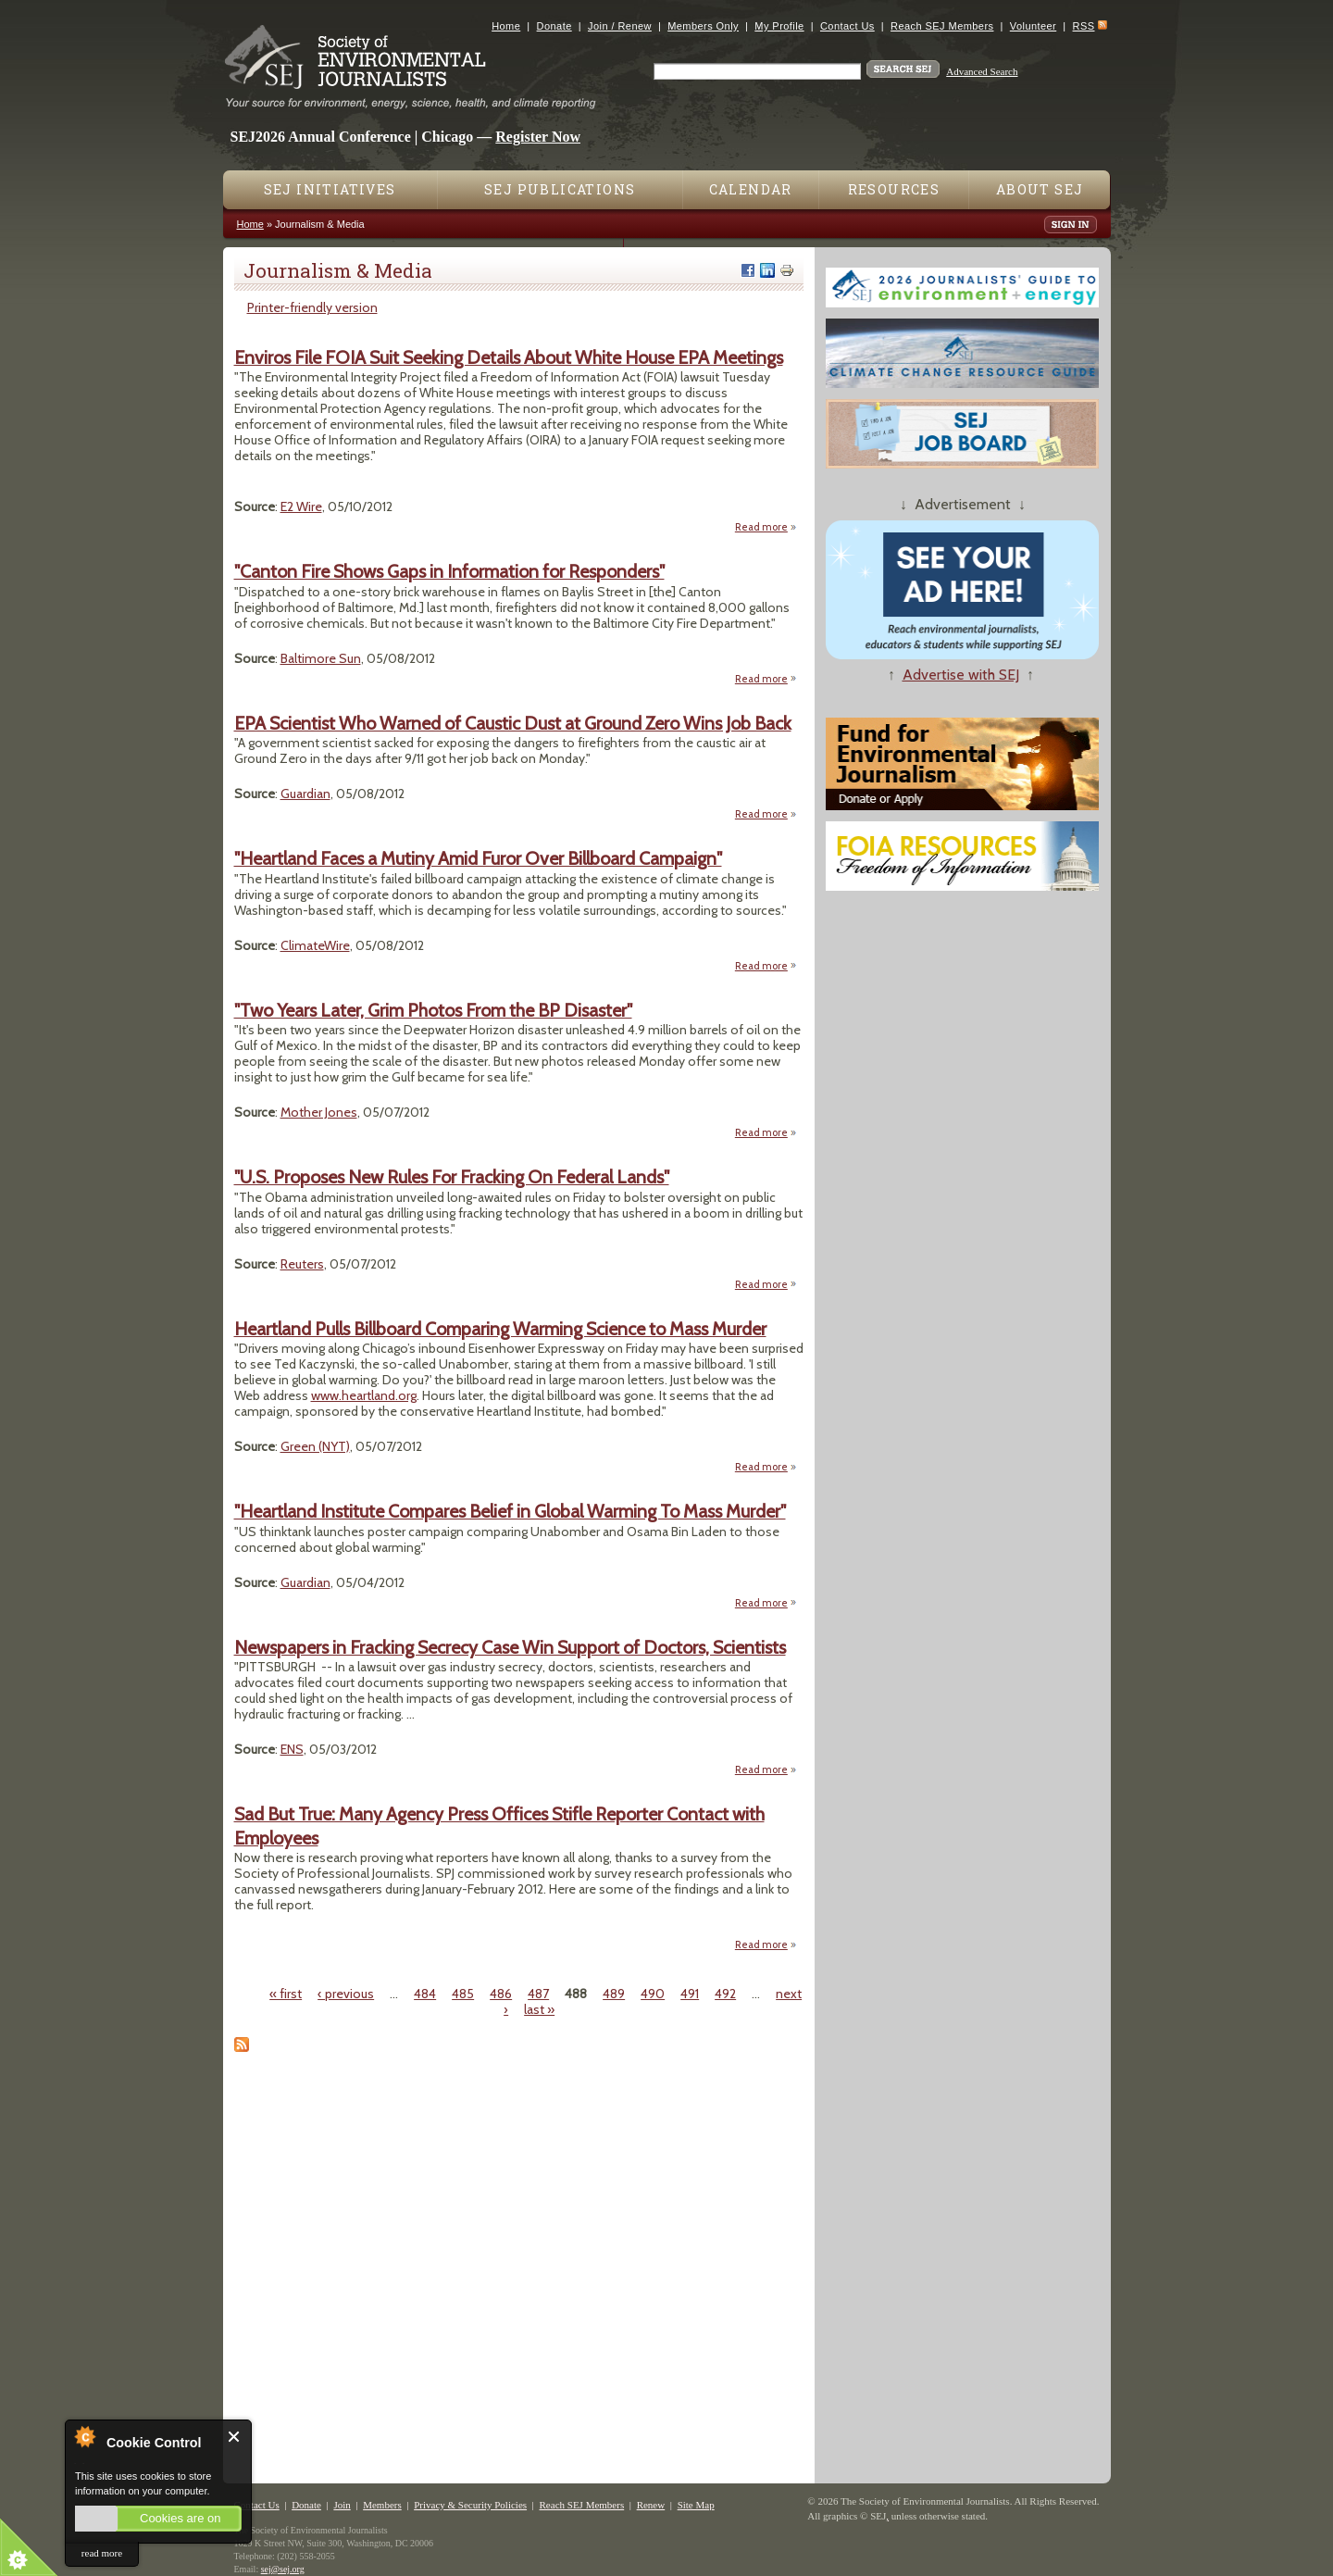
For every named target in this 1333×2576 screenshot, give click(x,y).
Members (382, 2504)
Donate (554, 25)
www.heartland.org (364, 1395)
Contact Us (847, 25)
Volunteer (1033, 25)
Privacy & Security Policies (470, 2504)
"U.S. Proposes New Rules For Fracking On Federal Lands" (451, 1177)
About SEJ (1040, 189)
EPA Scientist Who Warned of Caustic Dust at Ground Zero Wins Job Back (512, 723)
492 (725, 1993)
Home (506, 25)
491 (689, 1993)
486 (501, 1993)
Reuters (302, 1264)
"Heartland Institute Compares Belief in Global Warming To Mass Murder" (510, 1511)
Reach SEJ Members (942, 25)
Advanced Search (981, 71)
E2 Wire (301, 506)
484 (425, 1993)
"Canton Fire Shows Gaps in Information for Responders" (449, 571)
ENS (292, 1749)
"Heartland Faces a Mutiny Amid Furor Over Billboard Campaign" (478, 858)
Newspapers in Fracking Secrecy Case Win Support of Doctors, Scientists (510, 1647)
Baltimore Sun (320, 658)
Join (341, 2504)
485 (463, 1993)
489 (614, 1993)
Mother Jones (318, 1112)
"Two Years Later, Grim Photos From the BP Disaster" (433, 1010)
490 (653, 1993)
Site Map (696, 2504)
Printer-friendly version (312, 307)
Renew (651, 2504)
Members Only (703, 25)
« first (285, 1993)
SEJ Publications (559, 189)
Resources (894, 189)
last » (539, 2009)
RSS (1084, 25)
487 (538, 1993)
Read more (766, 526)
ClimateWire (315, 945)
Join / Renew (620, 25)
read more (101, 2552)
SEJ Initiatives (330, 189)
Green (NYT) (315, 1446)
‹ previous (346, 1993)
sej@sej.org (283, 2569)
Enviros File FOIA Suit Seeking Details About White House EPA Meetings (508, 357)
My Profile (779, 25)
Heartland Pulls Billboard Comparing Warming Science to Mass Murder (500, 1329)
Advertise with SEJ (961, 674)
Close (235, 2437)
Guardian (305, 793)
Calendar (750, 189)
